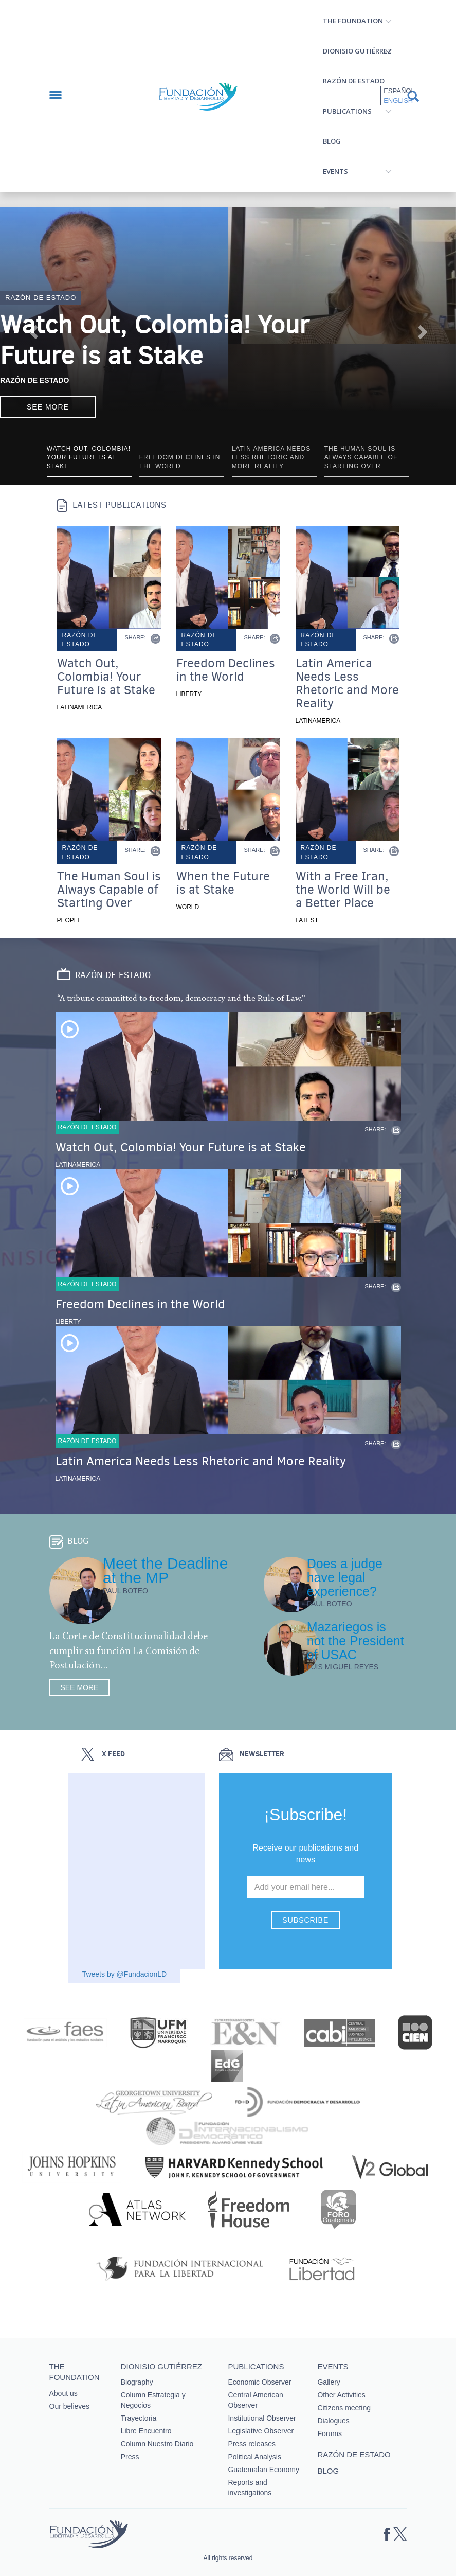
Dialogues (333, 2421)
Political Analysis (254, 2457)
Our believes (69, 2406)
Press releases (252, 2444)
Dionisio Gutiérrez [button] (357, 51)
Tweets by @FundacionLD (124, 1974)
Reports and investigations (249, 2487)
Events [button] (335, 171)
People (69, 920)
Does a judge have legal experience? (344, 1577)
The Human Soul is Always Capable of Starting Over (109, 889)
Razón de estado (354, 80)
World (187, 907)
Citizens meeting (344, 2408)
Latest (307, 920)
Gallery (328, 2382)
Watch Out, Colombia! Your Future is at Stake (154, 340)
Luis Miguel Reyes (343, 1667)
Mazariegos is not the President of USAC (355, 1641)
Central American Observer (255, 2400)
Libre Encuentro (146, 2431)
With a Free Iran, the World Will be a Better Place (343, 889)
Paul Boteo (125, 1591)
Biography (137, 2382)
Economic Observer (259, 2382)
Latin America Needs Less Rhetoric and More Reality (347, 683)
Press (130, 2457)
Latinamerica (79, 707)
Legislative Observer (261, 2431)
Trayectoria (139, 2418)
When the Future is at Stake (223, 882)
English (398, 100)
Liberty (189, 694)
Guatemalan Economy (263, 2469)
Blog (332, 141)
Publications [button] (347, 111)
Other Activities (341, 2395)
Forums (329, 2433)
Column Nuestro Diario (157, 2444)
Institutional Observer (262, 2418)
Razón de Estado (34, 380)
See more (48, 407)
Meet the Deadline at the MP (165, 1570)
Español (399, 91)
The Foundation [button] (353, 20)
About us (63, 2393)
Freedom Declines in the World (225, 669)
